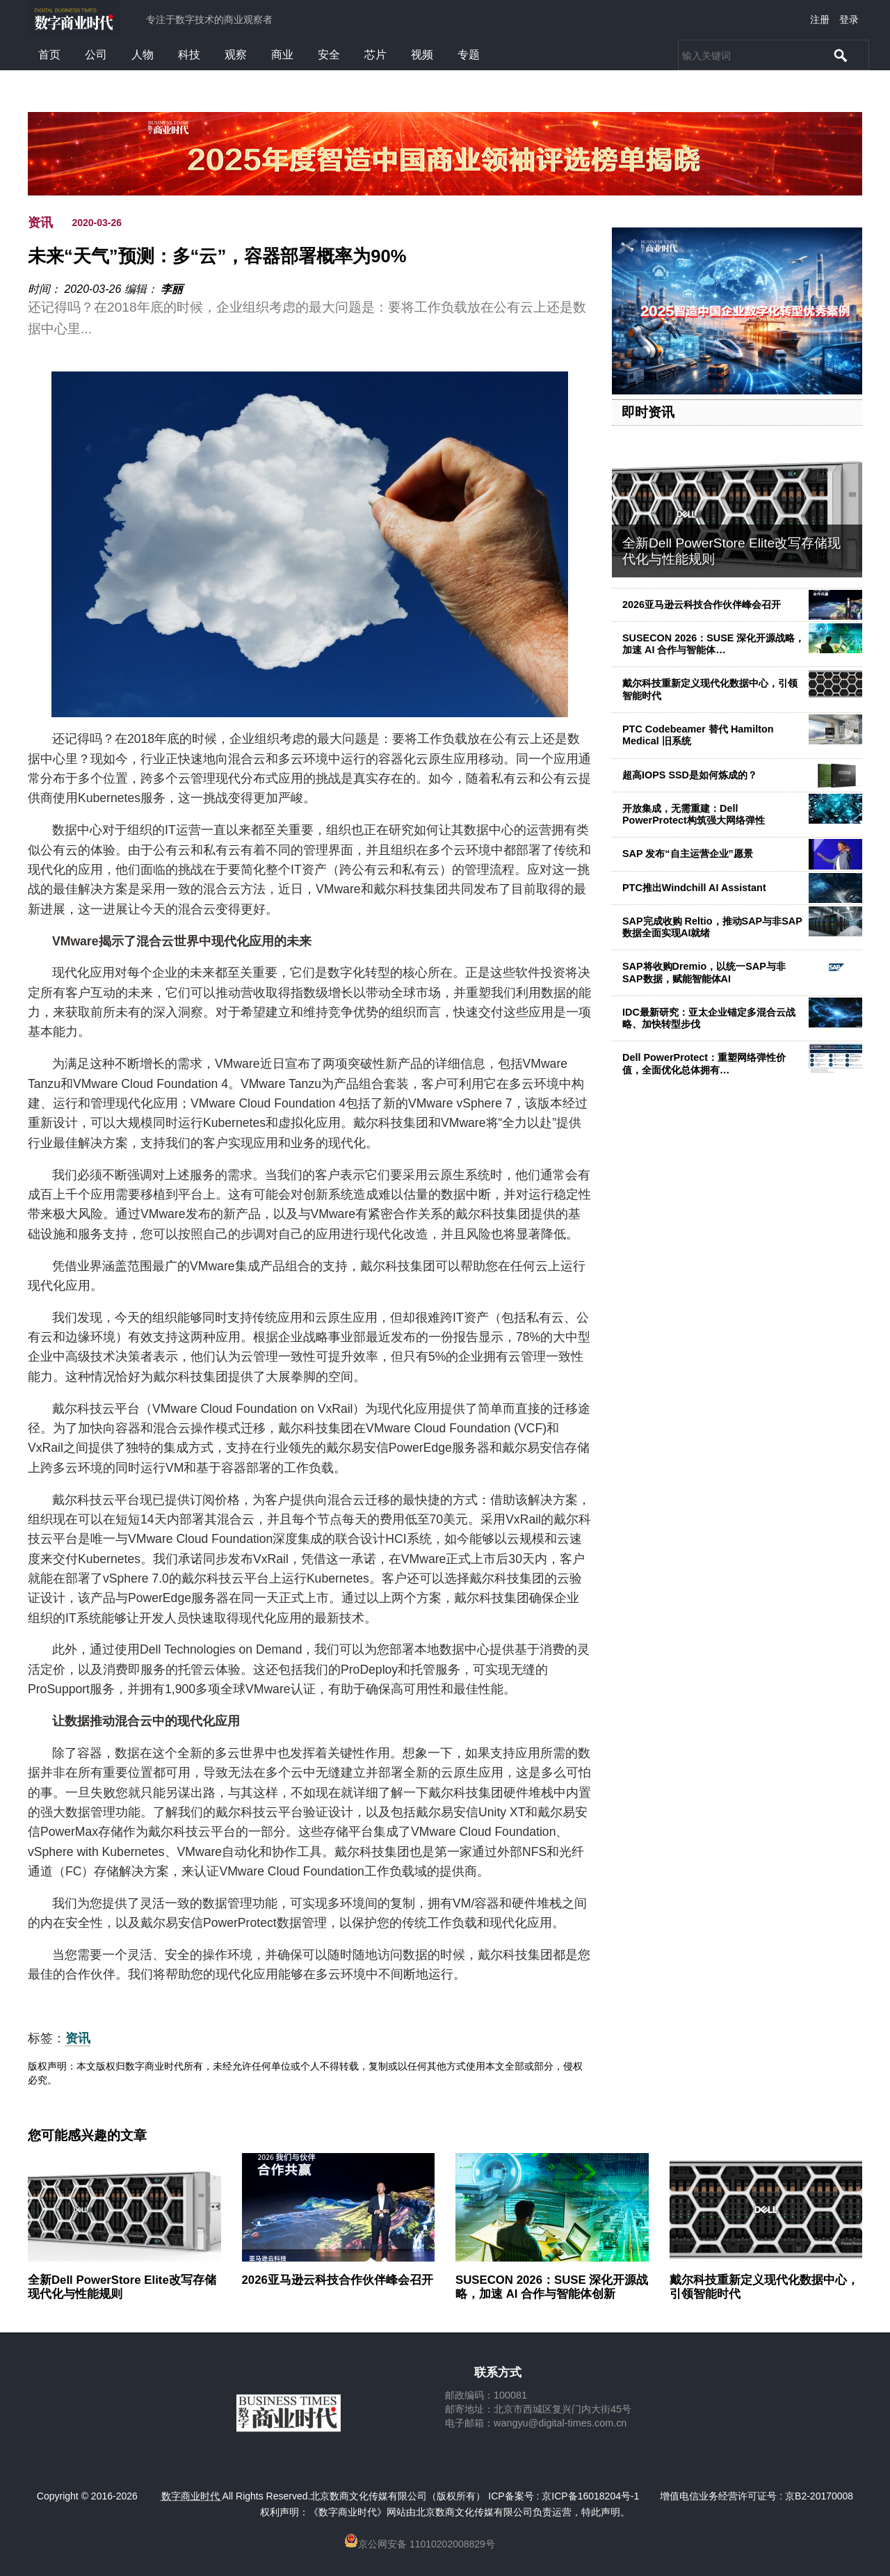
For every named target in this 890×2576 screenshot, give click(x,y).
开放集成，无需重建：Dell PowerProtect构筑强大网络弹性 (693, 814)
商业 (282, 55)
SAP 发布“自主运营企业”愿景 (687, 853)
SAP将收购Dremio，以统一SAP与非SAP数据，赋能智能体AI (704, 972)
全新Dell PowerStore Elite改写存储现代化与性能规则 (122, 2287)
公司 (96, 55)
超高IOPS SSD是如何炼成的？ (689, 775)
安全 (329, 55)
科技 (189, 55)
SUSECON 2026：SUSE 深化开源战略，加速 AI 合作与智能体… (713, 643)
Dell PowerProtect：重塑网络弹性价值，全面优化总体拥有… (704, 1063)
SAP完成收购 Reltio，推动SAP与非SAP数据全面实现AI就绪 (712, 926)
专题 (469, 55)
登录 (849, 19)
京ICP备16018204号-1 (590, 2496)
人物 (142, 55)
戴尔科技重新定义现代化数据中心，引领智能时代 (764, 2287)
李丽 (172, 289)
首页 (49, 55)
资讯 (40, 223)
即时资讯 (648, 412)
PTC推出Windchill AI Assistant (694, 887)
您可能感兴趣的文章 (87, 2136)
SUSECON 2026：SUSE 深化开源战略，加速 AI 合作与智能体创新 (551, 2287)
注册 (820, 19)
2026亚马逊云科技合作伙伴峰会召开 (701, 604)
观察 (236, 55)
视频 (422, 55)
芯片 (375, 55)
